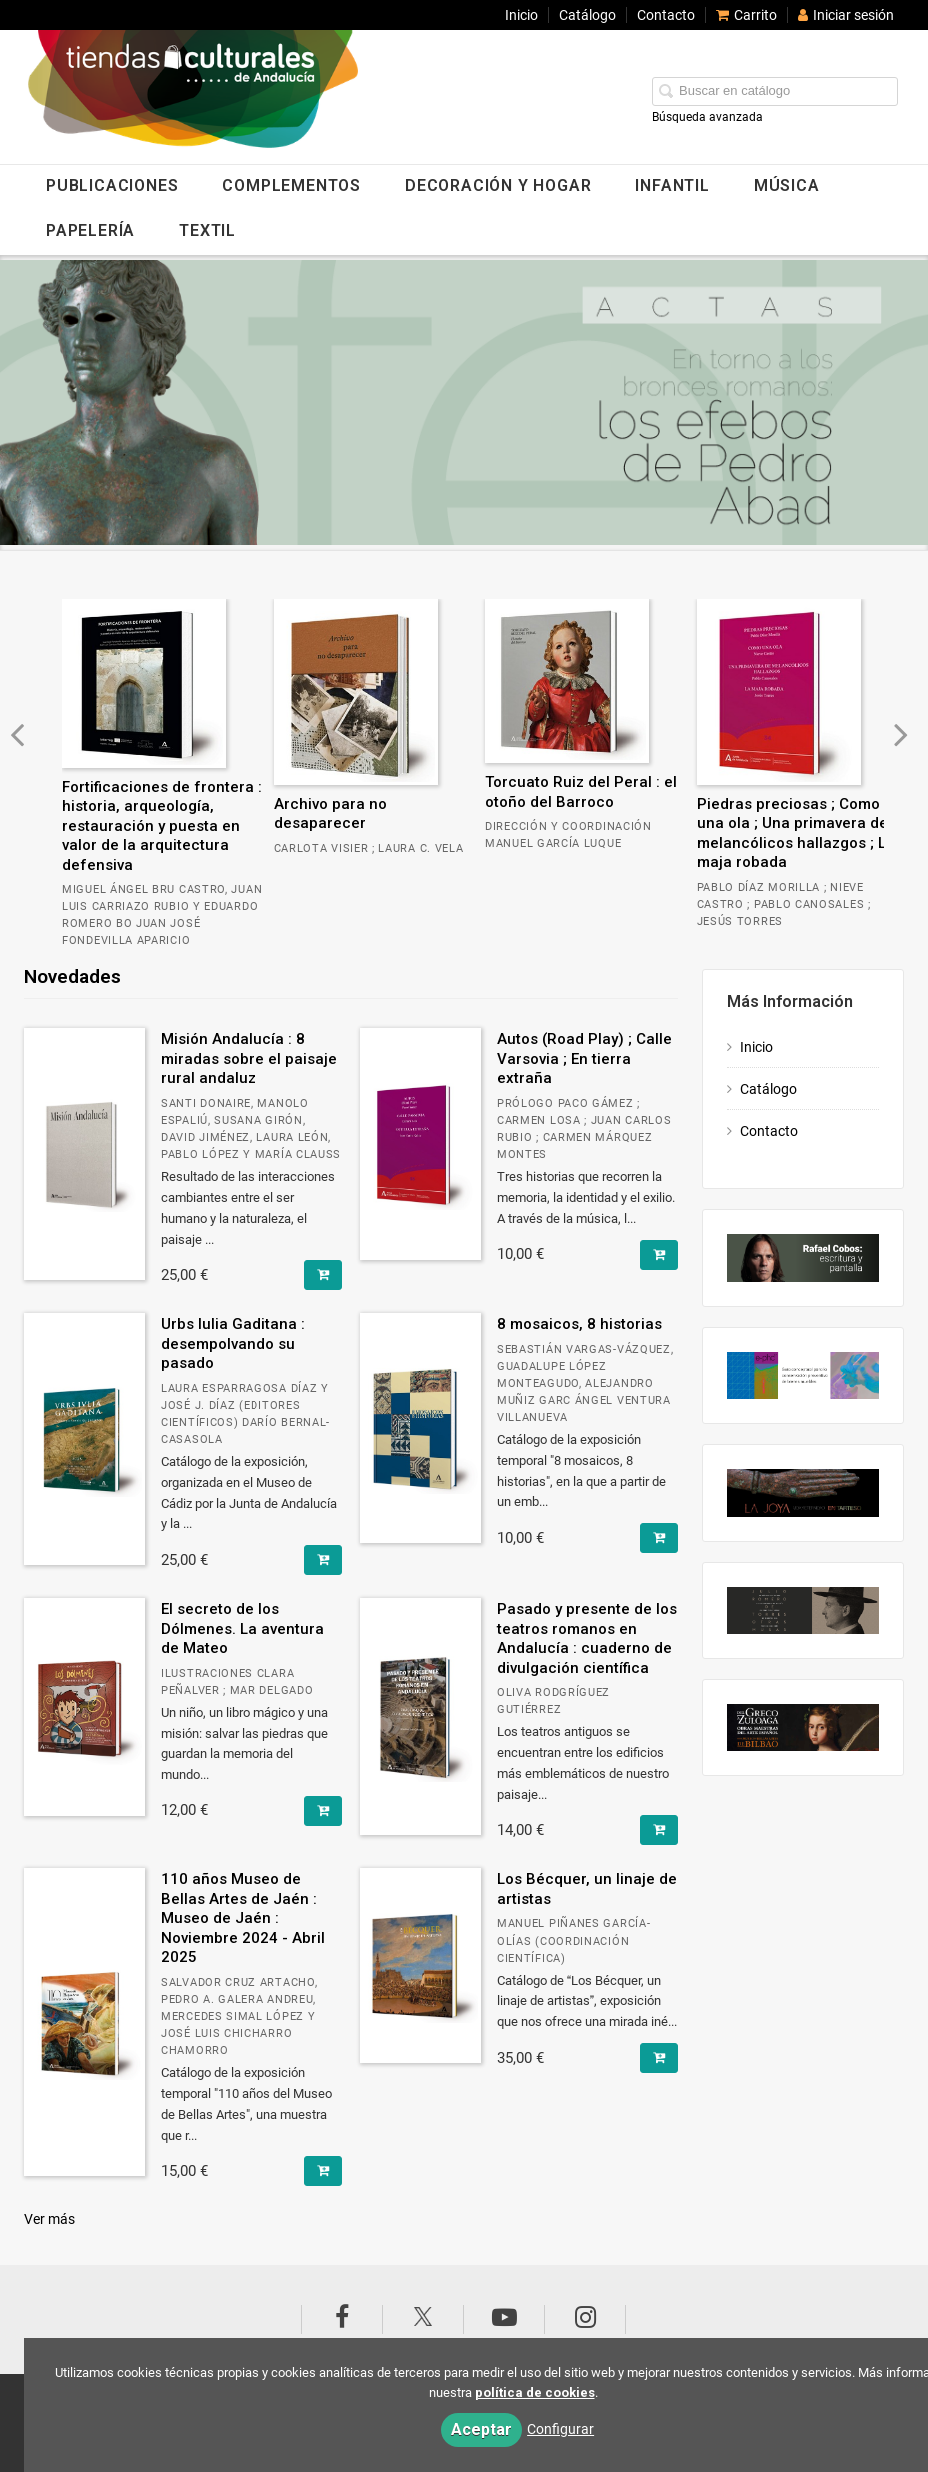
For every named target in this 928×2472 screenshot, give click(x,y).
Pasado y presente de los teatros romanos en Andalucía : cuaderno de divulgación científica (587, 1638)
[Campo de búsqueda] (775, 91)
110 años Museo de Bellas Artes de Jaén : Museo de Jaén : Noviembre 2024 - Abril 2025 (243, 1918)
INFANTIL (672, 185)
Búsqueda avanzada (707, 117)
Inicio (521, 15)
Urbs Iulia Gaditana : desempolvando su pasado (233, 1343)
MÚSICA (787, 185)
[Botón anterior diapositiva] (17, 734)
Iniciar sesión (846, 15)
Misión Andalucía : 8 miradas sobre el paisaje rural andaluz (249, 1058)
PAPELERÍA (90, 230)
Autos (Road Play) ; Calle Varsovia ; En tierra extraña (584, 1058)
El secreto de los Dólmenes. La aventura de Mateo (242, 1628)
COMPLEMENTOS (291, 185)
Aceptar (481, 2429)
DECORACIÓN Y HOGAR (498, 185)
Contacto (666, 15)
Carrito (746, 15)
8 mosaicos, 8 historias (579, 1324)
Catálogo (587, 15)
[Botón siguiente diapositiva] (901, 734)
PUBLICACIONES (112, 185)
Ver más (49, 2219)
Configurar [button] (560, 2429)
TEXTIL (207, 230)
